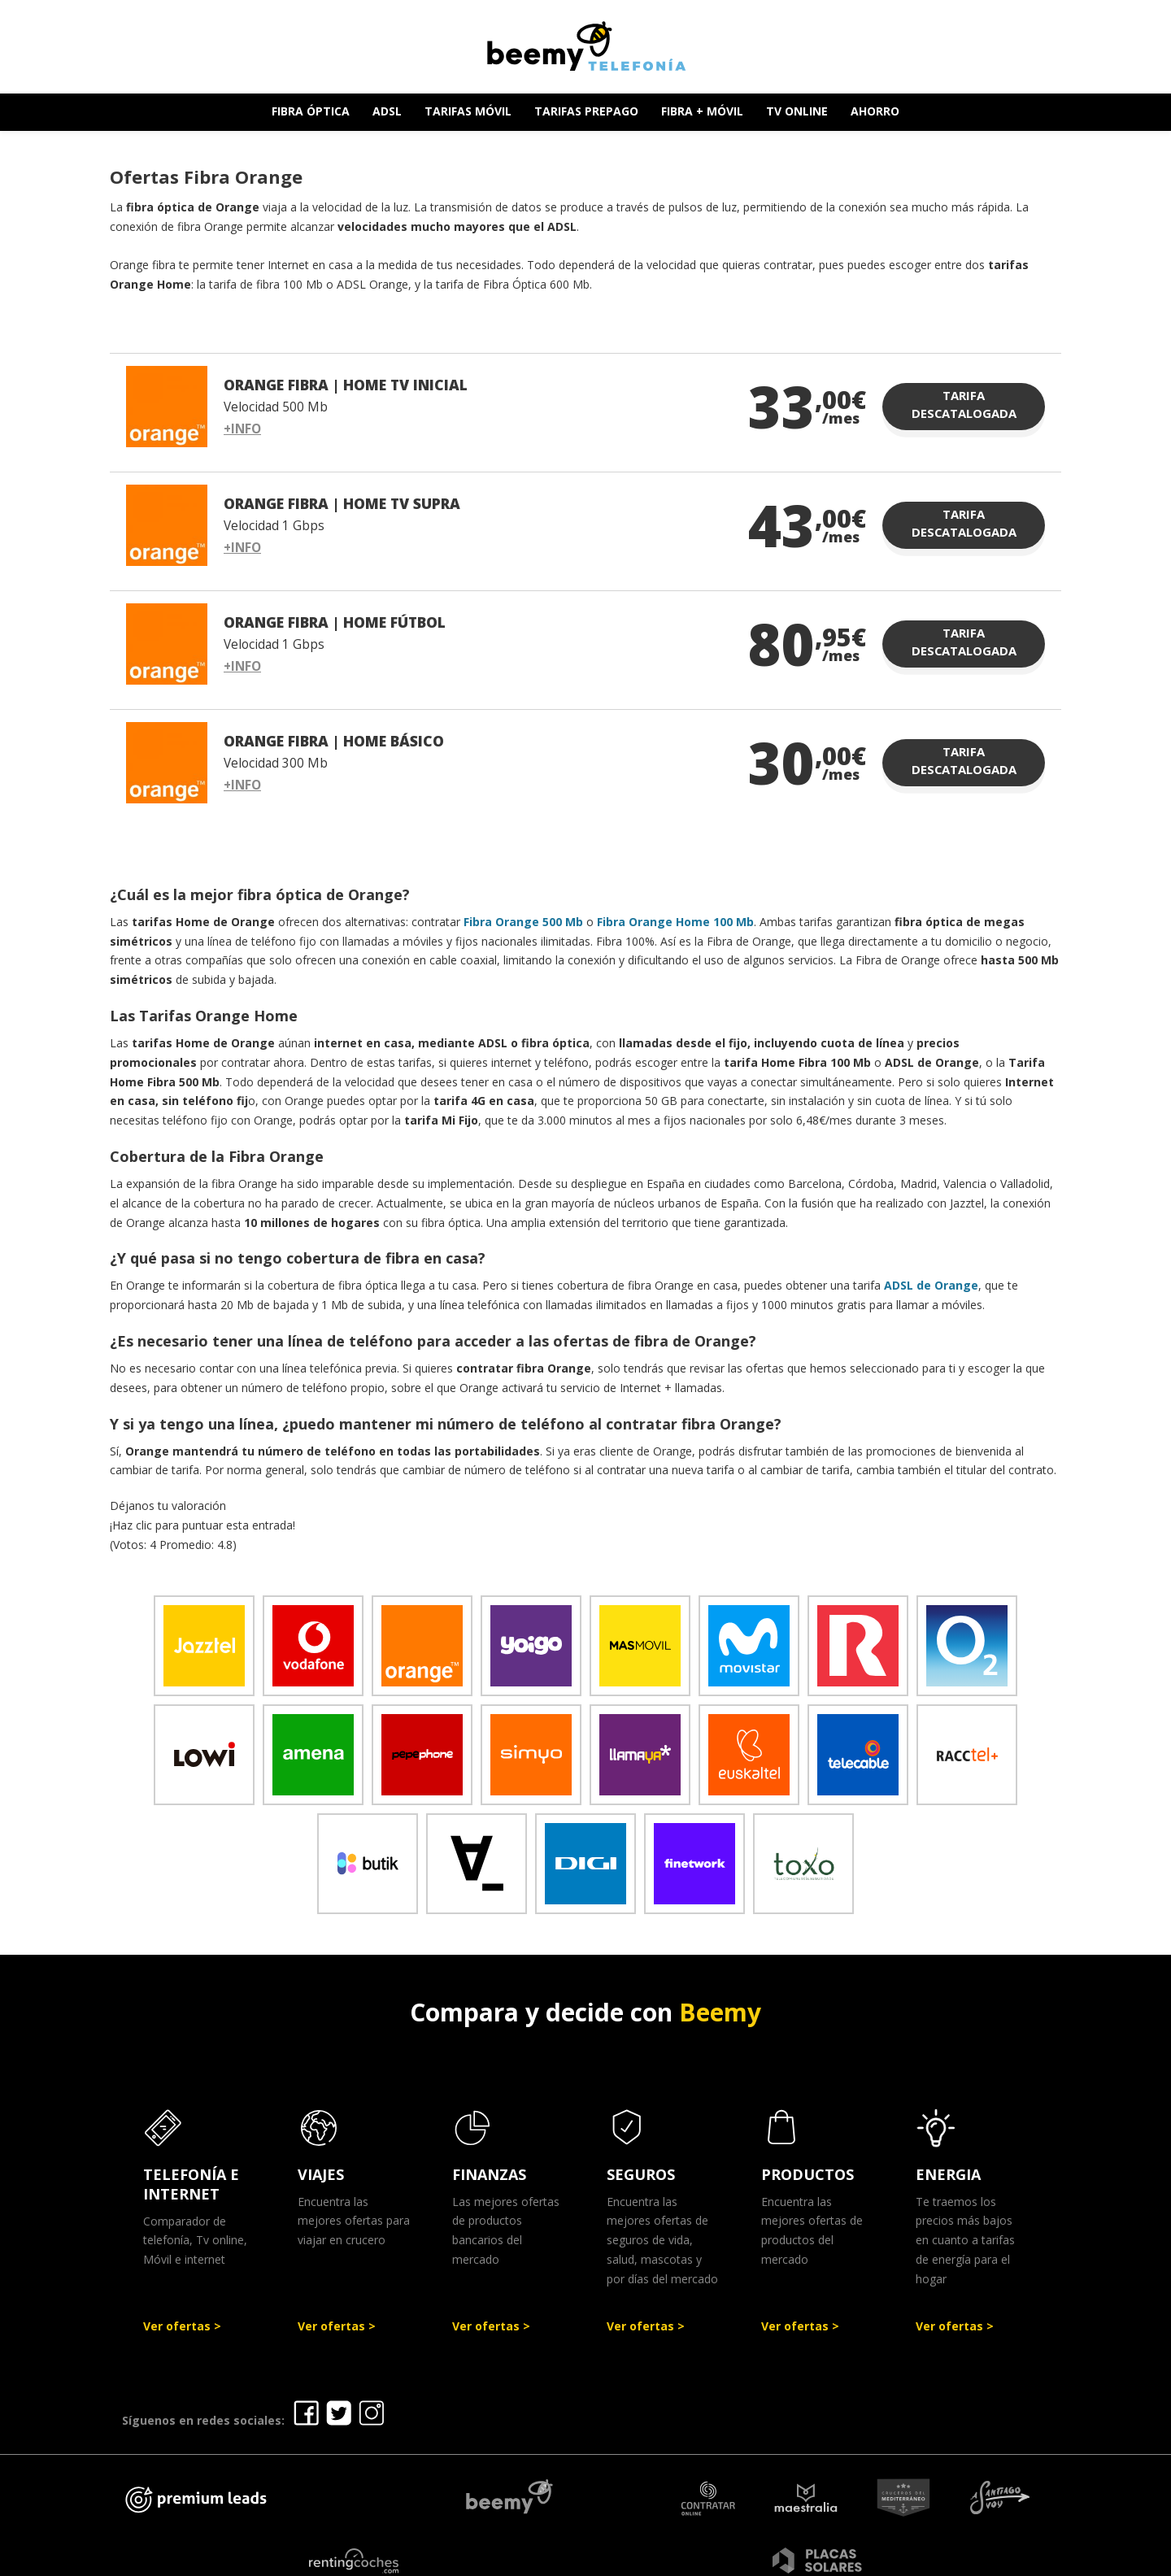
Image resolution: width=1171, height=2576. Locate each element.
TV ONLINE (797, 111)
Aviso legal (559, 2557)
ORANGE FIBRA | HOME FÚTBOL (335, 622)
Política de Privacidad (678, 2557)
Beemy (720, 2012)
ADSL (387, 111)
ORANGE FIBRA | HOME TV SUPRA (342, 503)
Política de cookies (824, 2557)
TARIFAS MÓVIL (467, 111)
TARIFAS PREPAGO (586, 111)
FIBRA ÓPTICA (311, 111)
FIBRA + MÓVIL (702, 111)
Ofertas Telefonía (449, 2557)
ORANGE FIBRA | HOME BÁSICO (334, 741)
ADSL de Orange (931, 1285)
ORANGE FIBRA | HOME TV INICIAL (346, 384)
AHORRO (875, 111)
